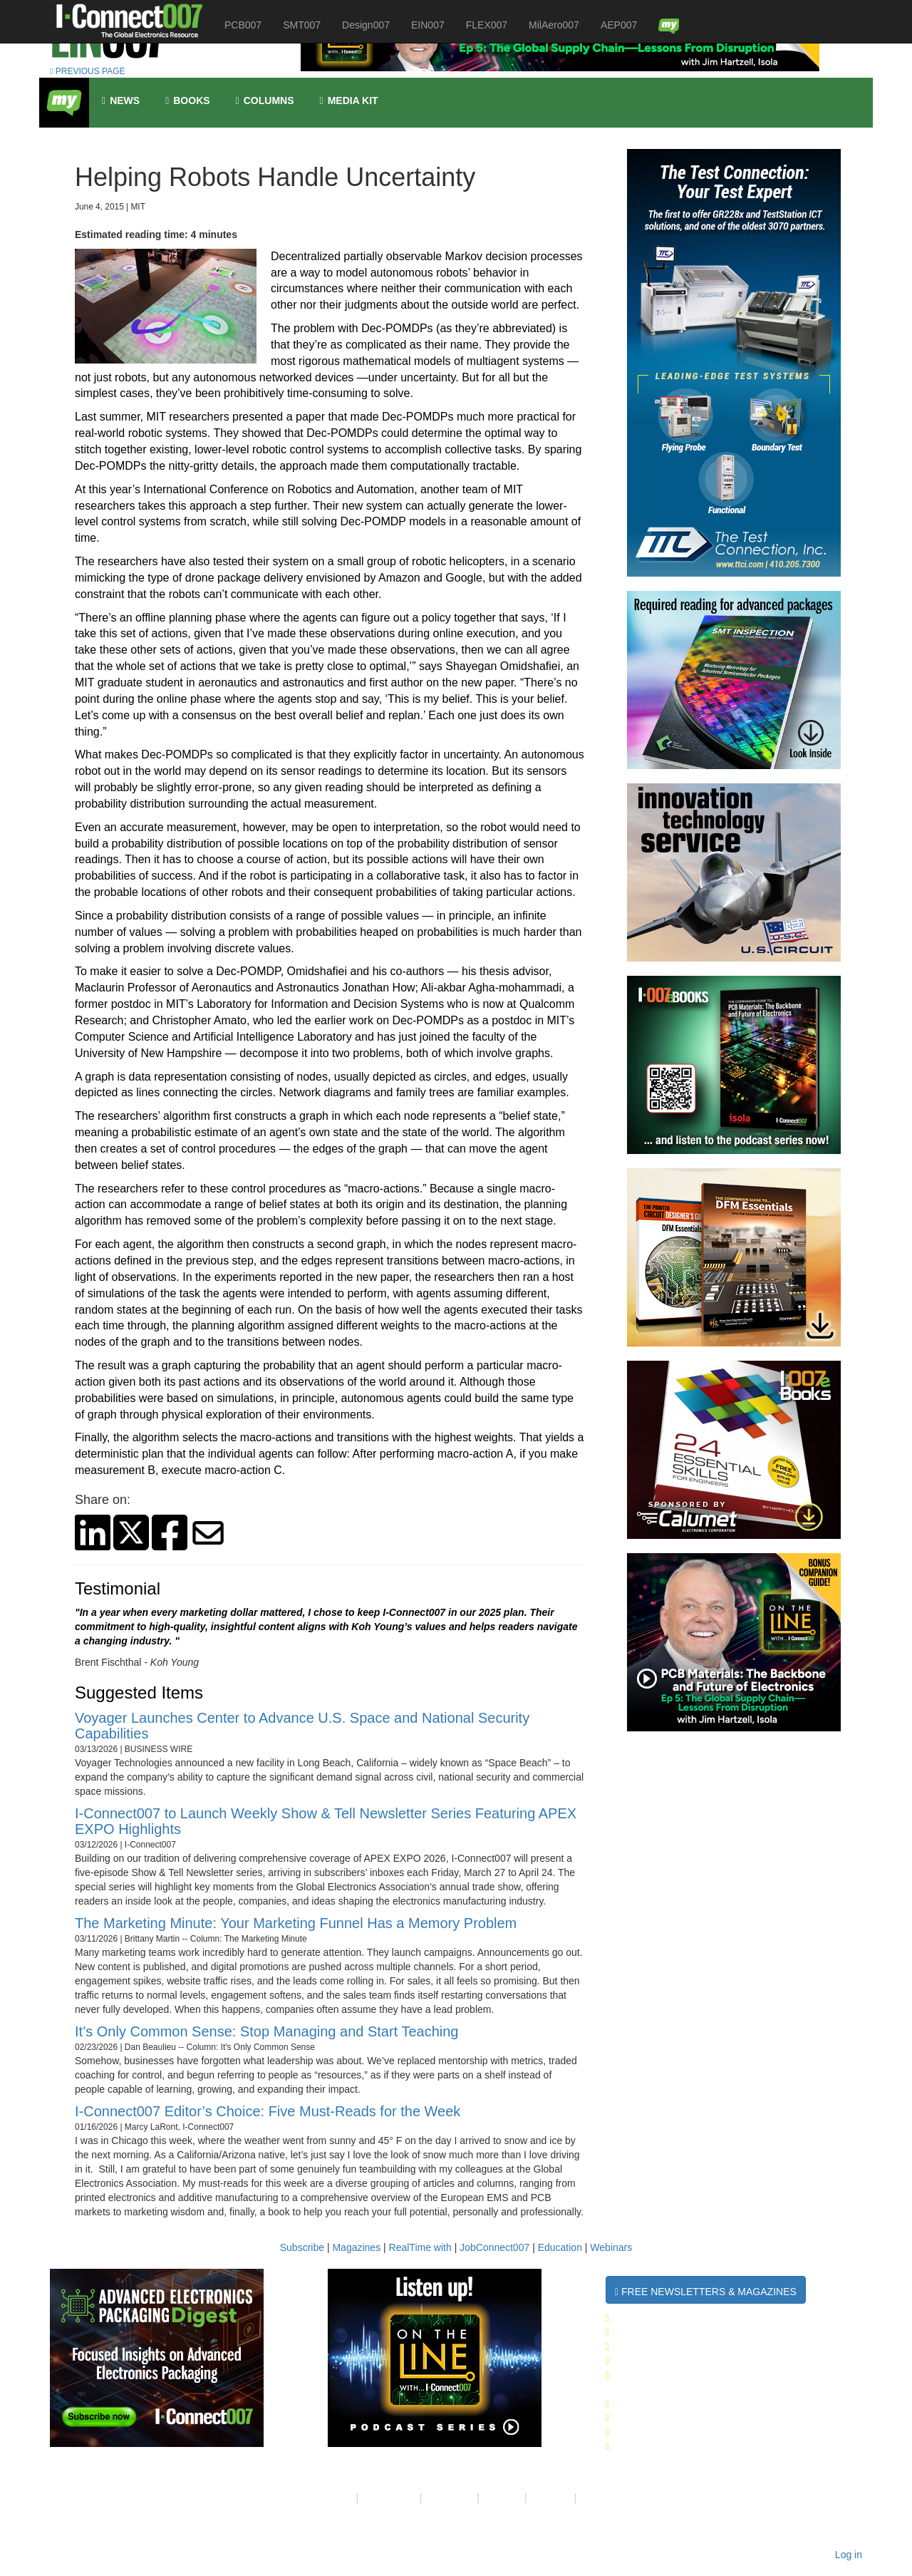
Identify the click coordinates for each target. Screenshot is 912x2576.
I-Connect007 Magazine (673, 2403)
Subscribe (302, 2247)
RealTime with (420, 2247)
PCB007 (242, 25)
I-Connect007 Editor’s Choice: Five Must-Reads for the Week (267, 2111)
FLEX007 (486, 25)
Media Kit (550, 2497)
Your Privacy (389, 2497)
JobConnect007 (494, 2247)
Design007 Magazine (664, 2446)
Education (560, 2247)
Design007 (366, 25)
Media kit (349, 100)
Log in (848, 2554)
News (121, 100)
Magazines (356, 2247)
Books (187, 100)
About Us (332, 2497)
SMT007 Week (644, 2332)
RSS (589, 2497)
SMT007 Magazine (655, 2417)
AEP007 (619, 25)
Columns (265, 100)
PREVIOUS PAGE (87, 71)
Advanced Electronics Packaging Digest (724, 2375)
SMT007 (302, 25)
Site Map (502, 2497)
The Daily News (651, 2318)
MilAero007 (554, 25)
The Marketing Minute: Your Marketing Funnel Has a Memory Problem (296, 1923)
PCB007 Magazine (655, 2432)
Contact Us (449, 2497)
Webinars (611, 2247)
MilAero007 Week (656, 2360)
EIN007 (428, 25)
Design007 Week (653, 2346)
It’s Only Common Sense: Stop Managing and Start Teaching (266, 2031)
